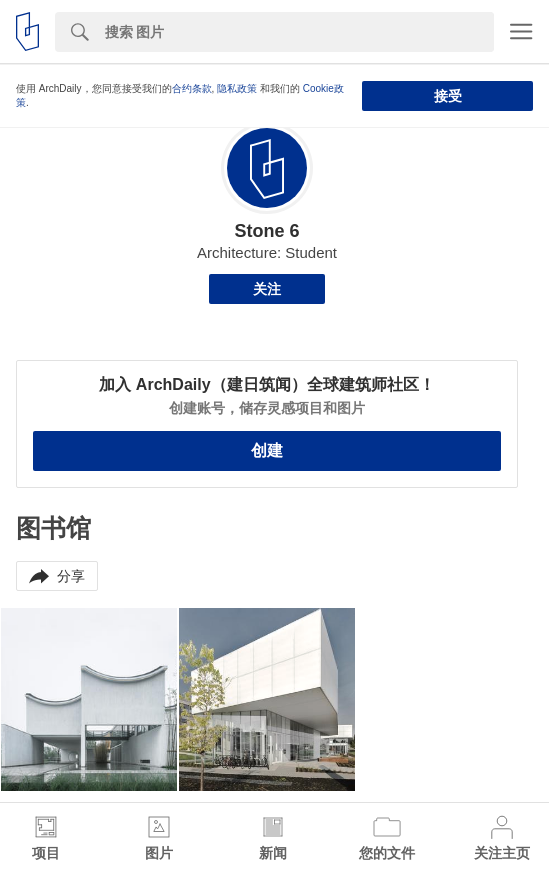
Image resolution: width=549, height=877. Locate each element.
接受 (448, 96)
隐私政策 (237, 88)
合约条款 (192, 88)
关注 (267, 289)
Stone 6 (266, 231)
